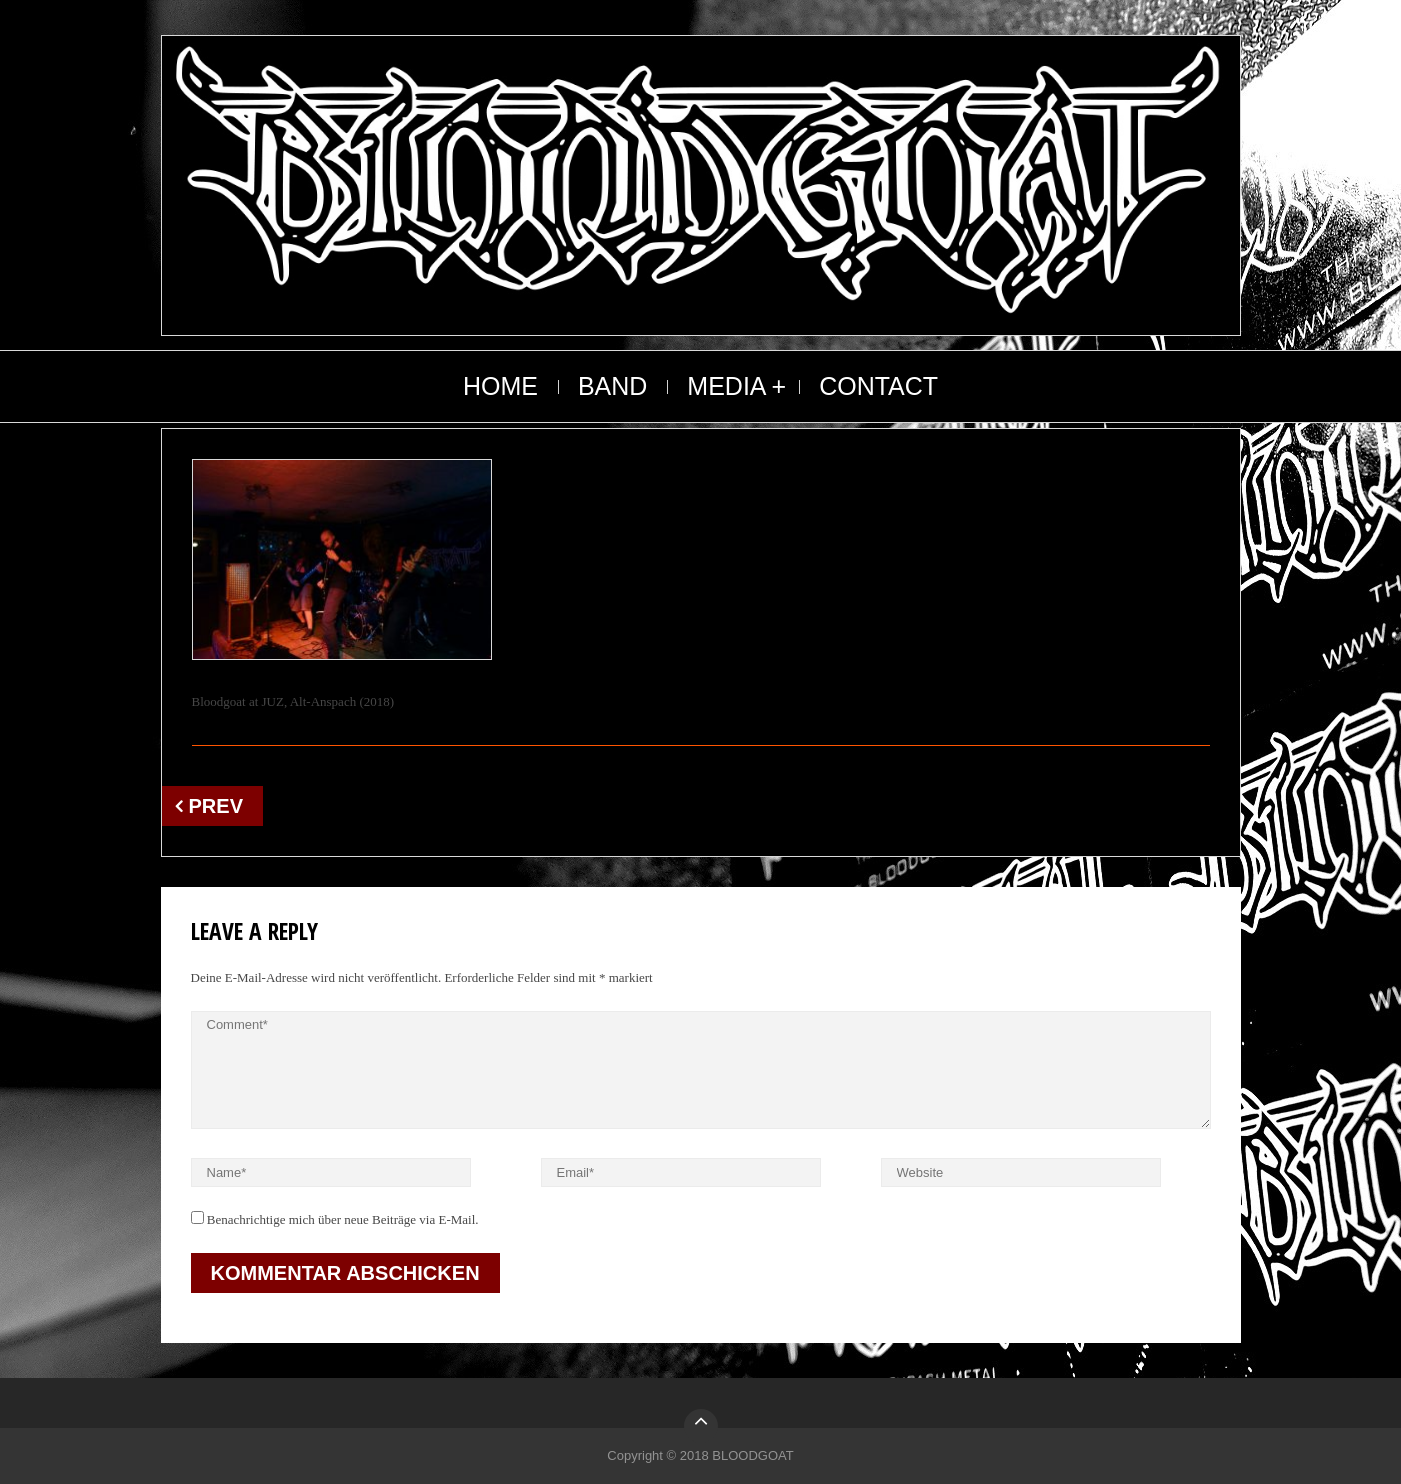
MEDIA (726, 386)
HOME (500, 386)
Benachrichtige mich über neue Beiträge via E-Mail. (343, 1219)
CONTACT (878, 386)
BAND (612, 386)
